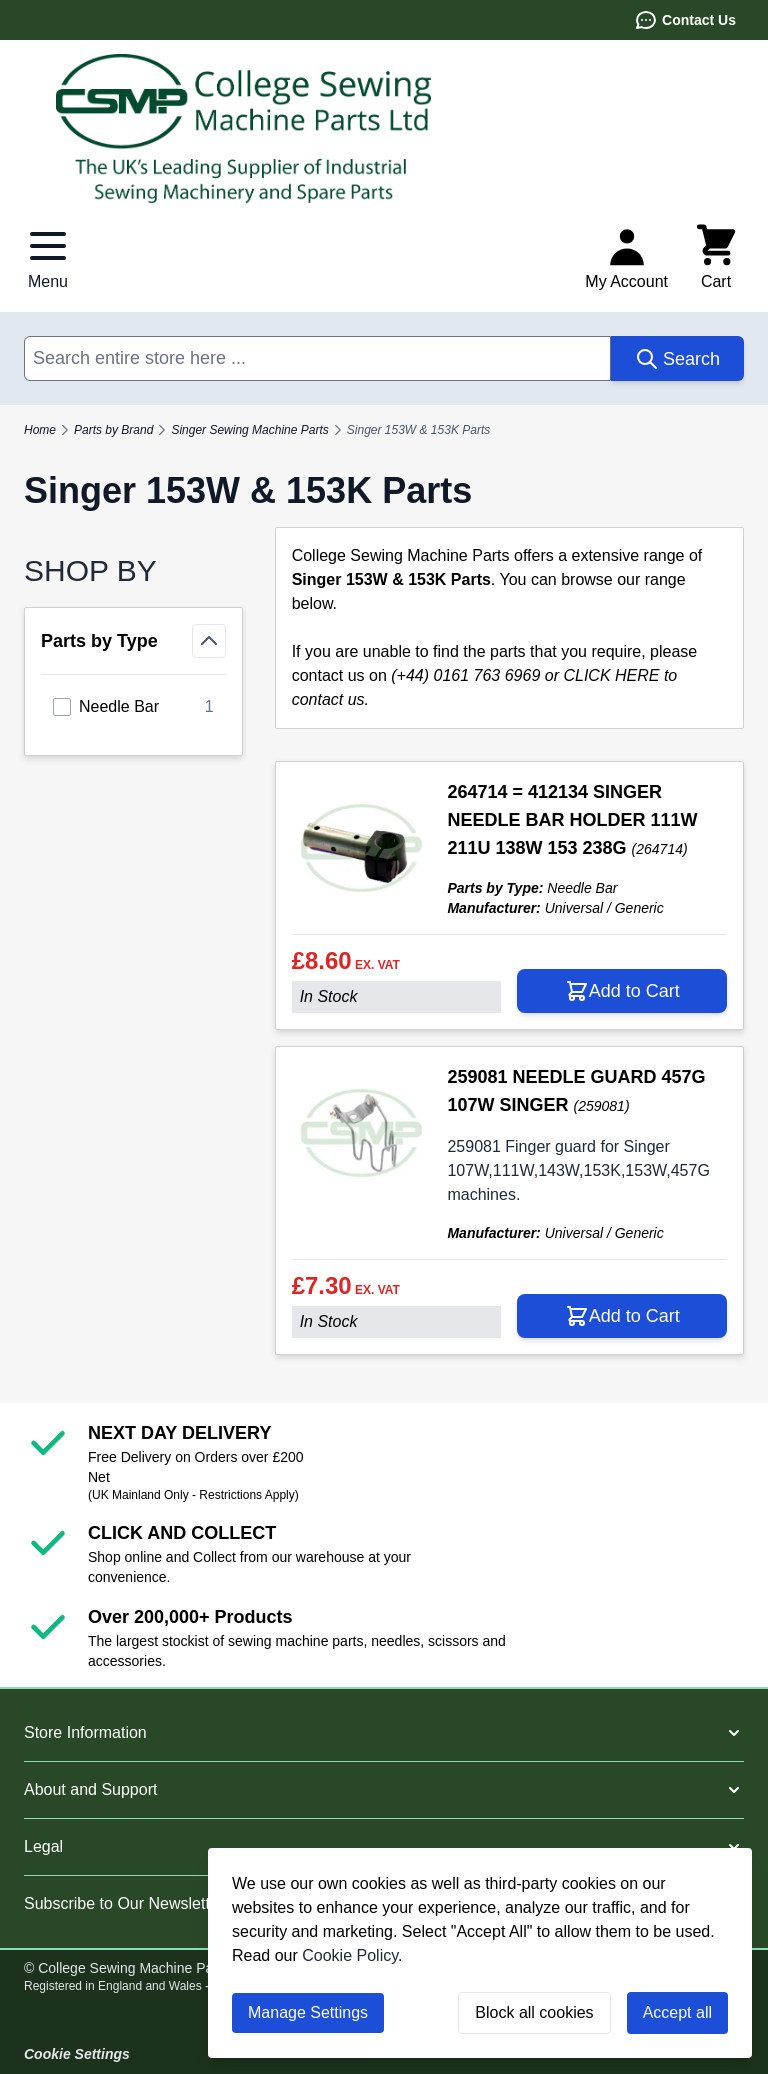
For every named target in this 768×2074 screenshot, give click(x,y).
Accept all (677, 2012)
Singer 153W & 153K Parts (418, 430)
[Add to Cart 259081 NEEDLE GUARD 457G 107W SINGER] (622, 1316)
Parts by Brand (113, 430)
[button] (384, 1733)
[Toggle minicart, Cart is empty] (716, 258)
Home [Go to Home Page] (40, 430)
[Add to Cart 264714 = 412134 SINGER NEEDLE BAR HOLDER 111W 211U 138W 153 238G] (622, 991)
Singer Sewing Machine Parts (249, 430)
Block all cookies (534, 2012)
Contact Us (685, 20)
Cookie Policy (350, 1955)
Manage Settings (308, 2012)
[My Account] (626, 258)
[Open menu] (48, 258)
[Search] (677, 358)
